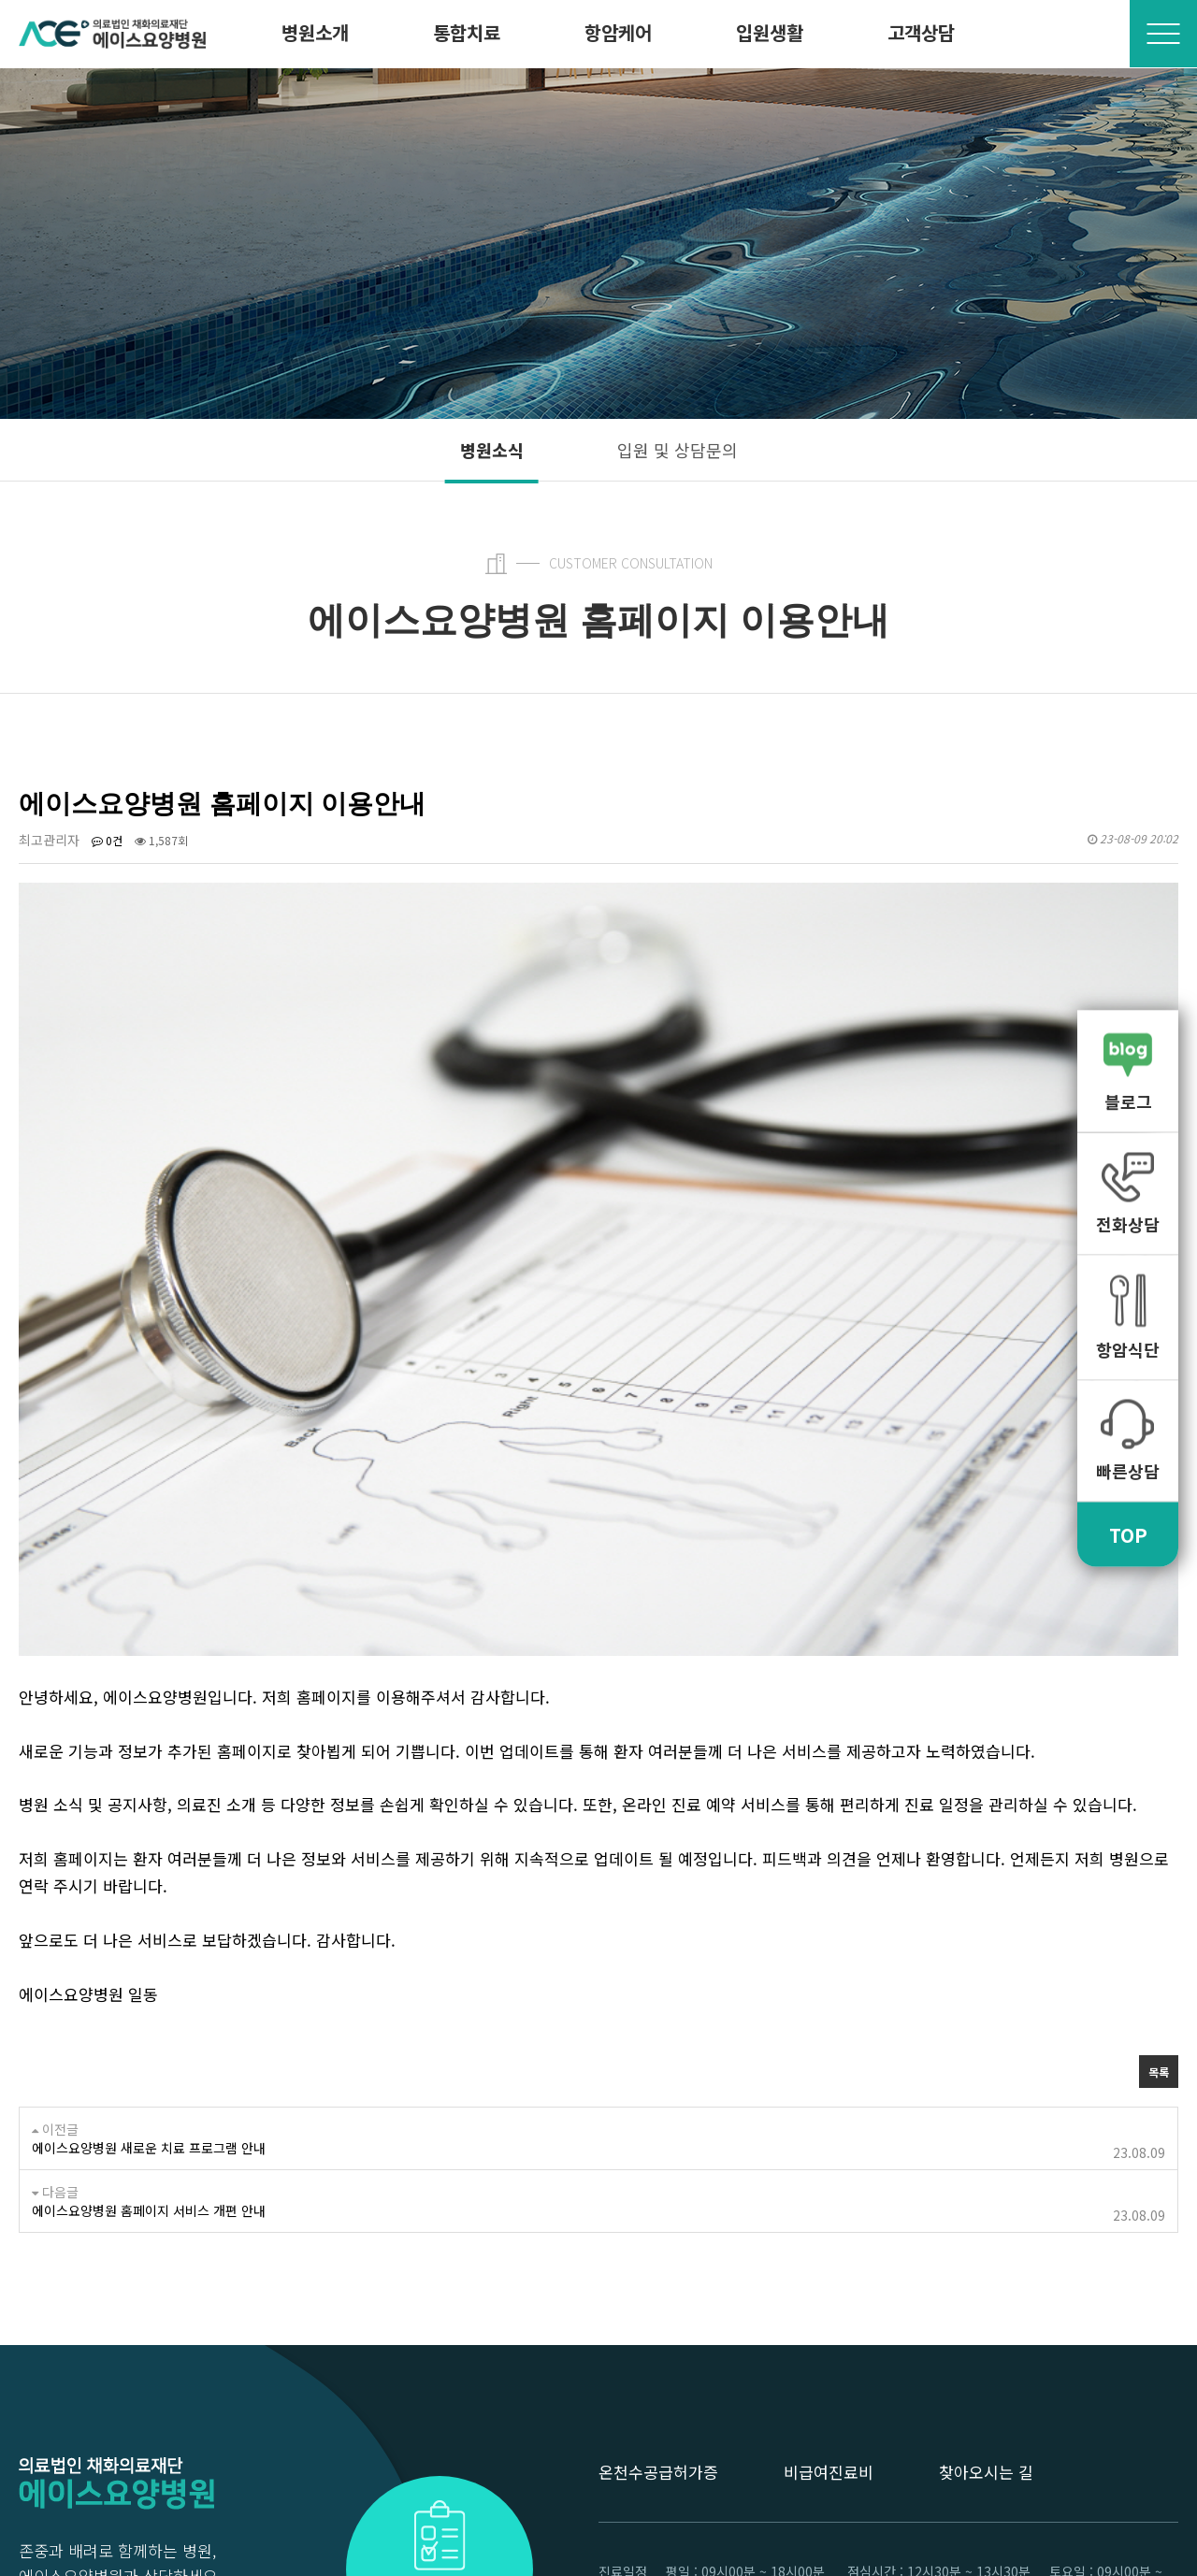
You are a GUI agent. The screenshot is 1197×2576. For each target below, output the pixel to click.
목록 (1158, 1859)
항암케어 (618, 32)
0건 (107, 840)
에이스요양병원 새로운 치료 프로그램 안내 (149, 1935)
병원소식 (492, 450)
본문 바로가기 (0, 0)
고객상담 (921, 32)
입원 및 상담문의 (677, 450)
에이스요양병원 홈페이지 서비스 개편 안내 (149, 1998)
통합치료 (466, 32)
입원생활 (769, 32)
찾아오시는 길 (986, 2260)
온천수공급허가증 (658, 2260)
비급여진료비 (828, 2260)
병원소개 (315, 32)
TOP (1128, 1533)
